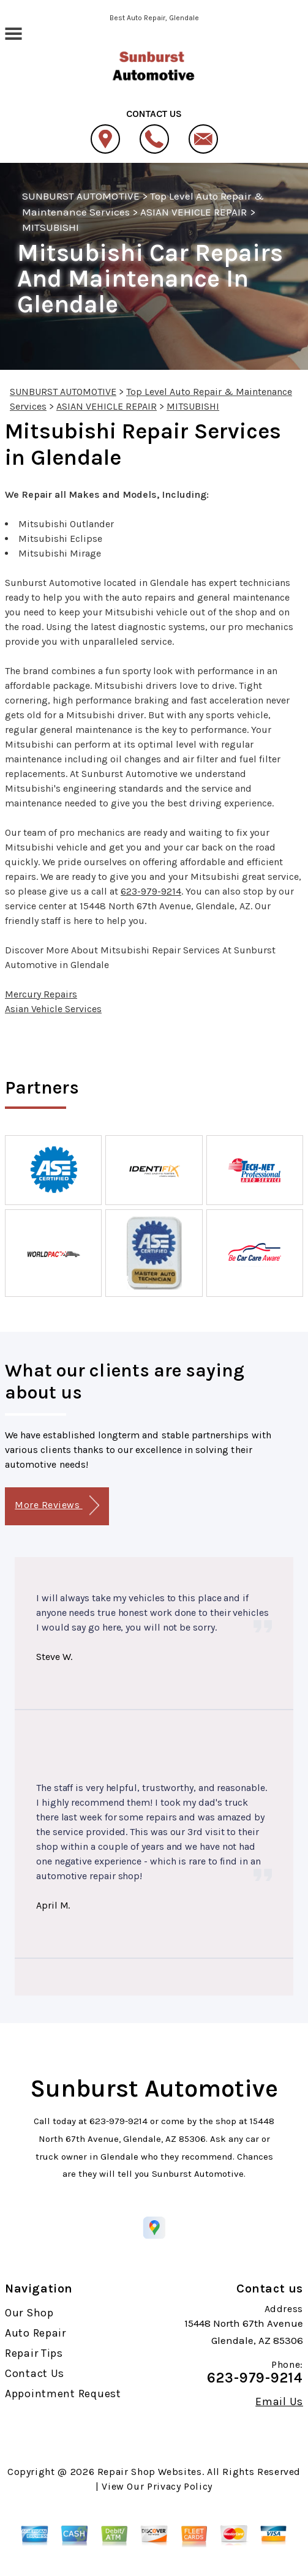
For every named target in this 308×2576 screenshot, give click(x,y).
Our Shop (29, 2312)
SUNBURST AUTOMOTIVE (81, 196)
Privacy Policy (179, 2486)
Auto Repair (35, 2333)
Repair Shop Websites (149, 2471)
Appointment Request (63, 2393)
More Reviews (57, 1505)
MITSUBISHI (50, 227)
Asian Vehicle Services (53, 1009)
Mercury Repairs (41, 994)
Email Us (279, 2401)
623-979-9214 (151, 891)
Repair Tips (34, 2353)
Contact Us (34, 2373)
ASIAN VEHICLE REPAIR (193, 212)
